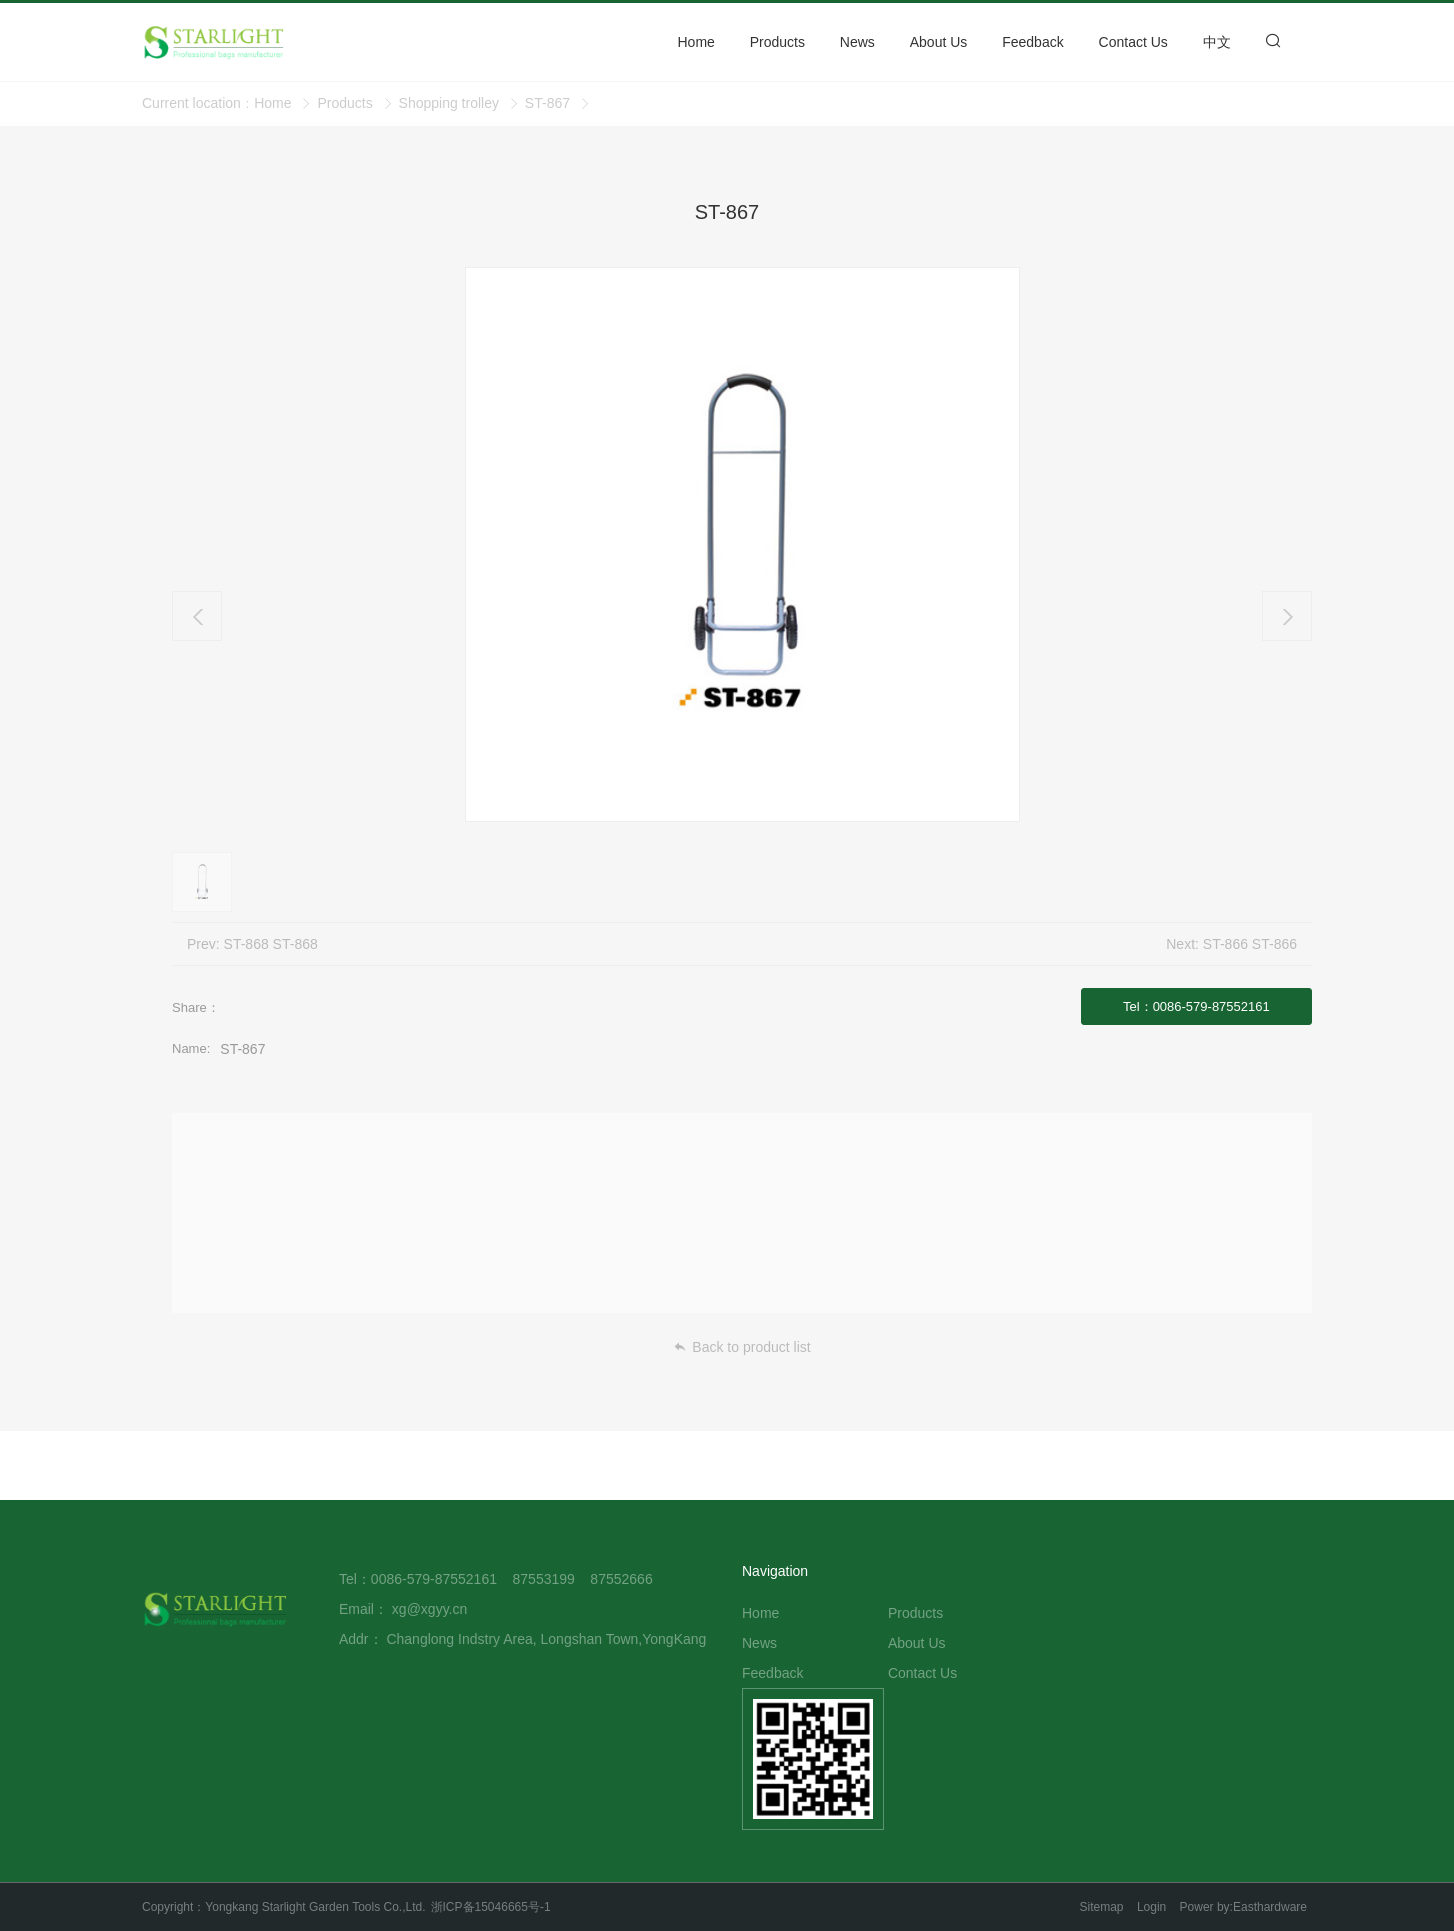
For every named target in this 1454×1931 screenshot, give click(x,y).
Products (344, 103)
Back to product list (741, 1347)
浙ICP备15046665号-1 (491, 1907)
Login (1151, 1907)
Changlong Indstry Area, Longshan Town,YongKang (546, 1639)
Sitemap (1102, 1907)
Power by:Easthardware (1243, 1907)
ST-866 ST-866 (1250, 944)
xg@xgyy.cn (429, 1609)
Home (272, 103)
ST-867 (547, 103)
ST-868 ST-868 (271, 944)
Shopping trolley (449, 103)
